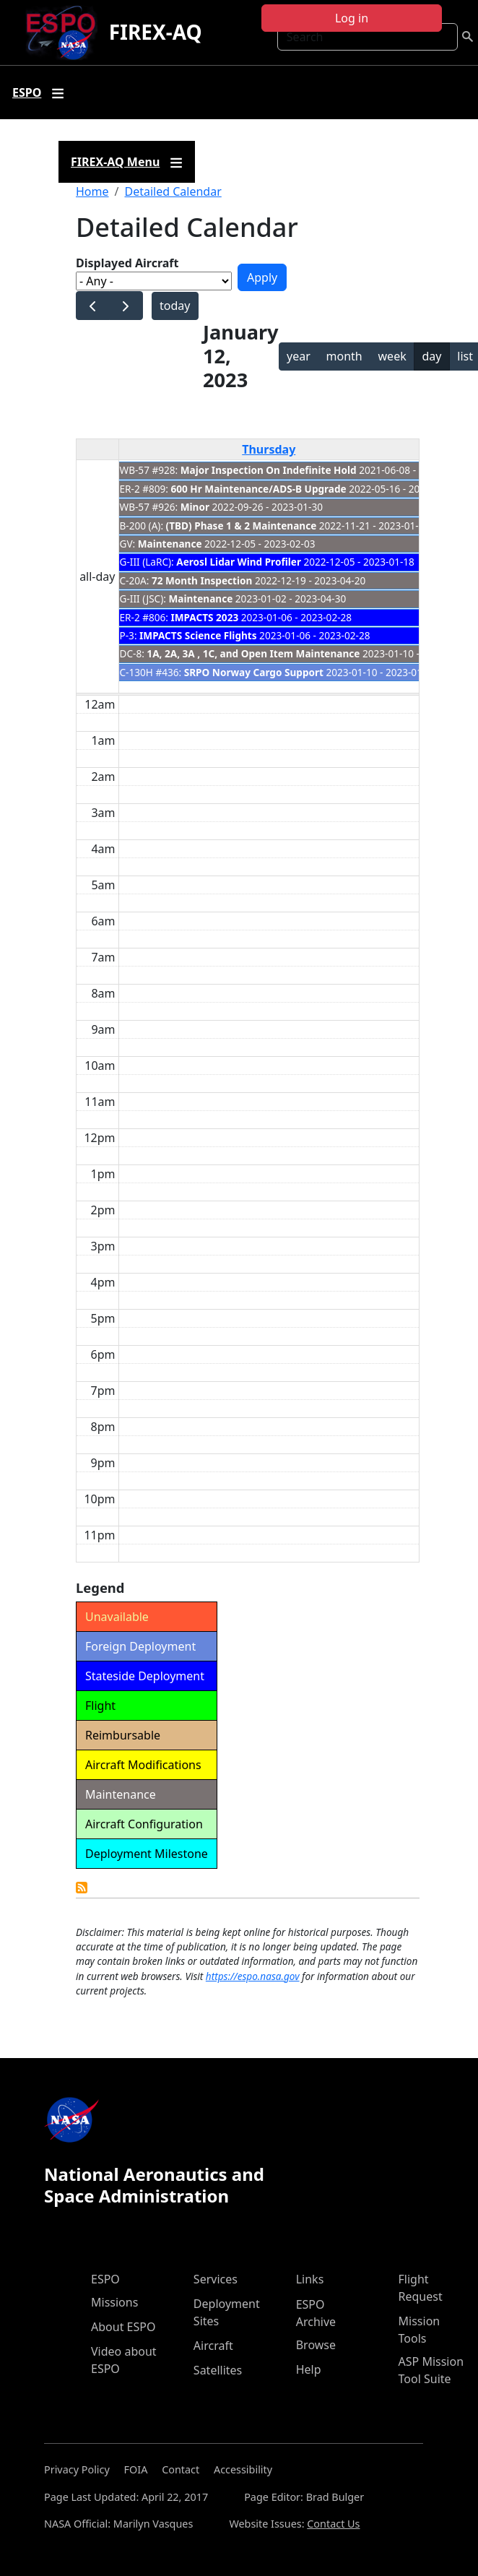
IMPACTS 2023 (205, 617)
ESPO (105, 2279)
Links (310, 2279)
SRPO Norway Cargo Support (253, 672)
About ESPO (123, 2327)
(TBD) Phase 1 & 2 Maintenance (242, 525)
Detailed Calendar (172, 191)
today (175, 306)
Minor (195, 507)
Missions (114, 2302)
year (298, 356)
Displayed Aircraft (127, 263)
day (431, 356)
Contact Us (333, 2523)
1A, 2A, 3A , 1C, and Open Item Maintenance (253, 653)
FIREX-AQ (155, 32)
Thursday (268, 449)
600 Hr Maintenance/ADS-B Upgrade (259, 489)
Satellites (218, 2370)
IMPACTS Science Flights (198, 635)
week (392, 356)
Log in (351, 18)
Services (216, 2279)
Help (308, 2369)
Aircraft (213, 2346)
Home (92, 191)
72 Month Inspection (202, 580)
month (344, 356)
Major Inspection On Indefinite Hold (269, 470)
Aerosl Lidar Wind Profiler (238, 562)
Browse (316, 2345)
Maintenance (170, 543)
